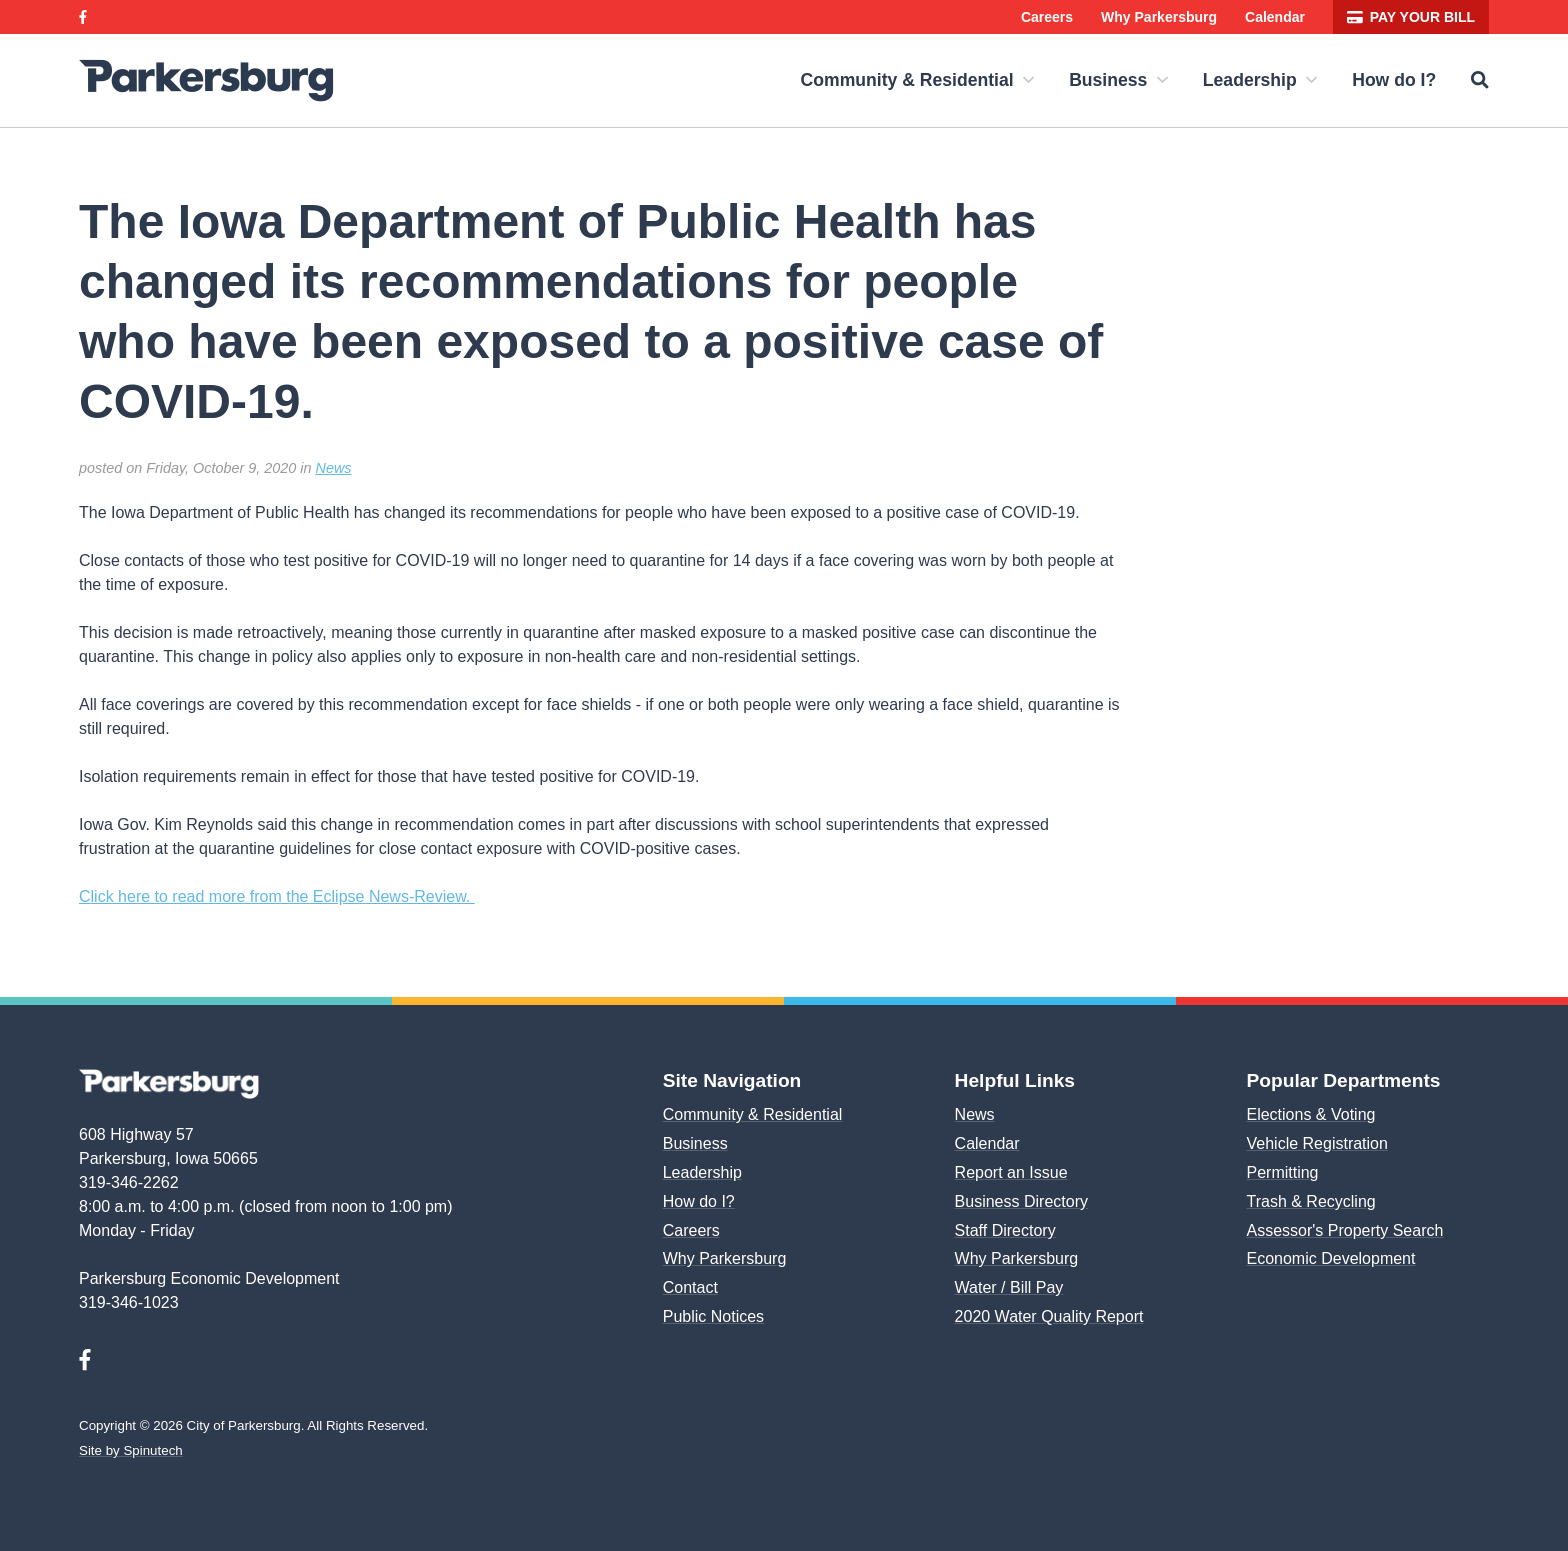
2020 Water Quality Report (1047, 1316)
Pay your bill (1415, 17)
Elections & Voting (1310, 1114)
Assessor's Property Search (1344, 1230)
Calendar (1282, 17)
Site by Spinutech (130, 1450)
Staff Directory (1006, 1230)
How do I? (1396, 80)
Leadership (1267, 80)
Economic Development (1329, 1258)
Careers (1054, 17)
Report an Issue (1010, 1172)
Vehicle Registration (1316, 1143)
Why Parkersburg (1166, 17)
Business (1131, 80)
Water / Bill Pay (1009, 1287)
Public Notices (714, 1316)
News (328, 467)
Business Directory (1022, 1201)
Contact (689, 1287)
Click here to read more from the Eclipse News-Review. (274, 896)
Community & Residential (937, 80)
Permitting (1282, 1172)
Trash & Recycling (1308, 1201)
